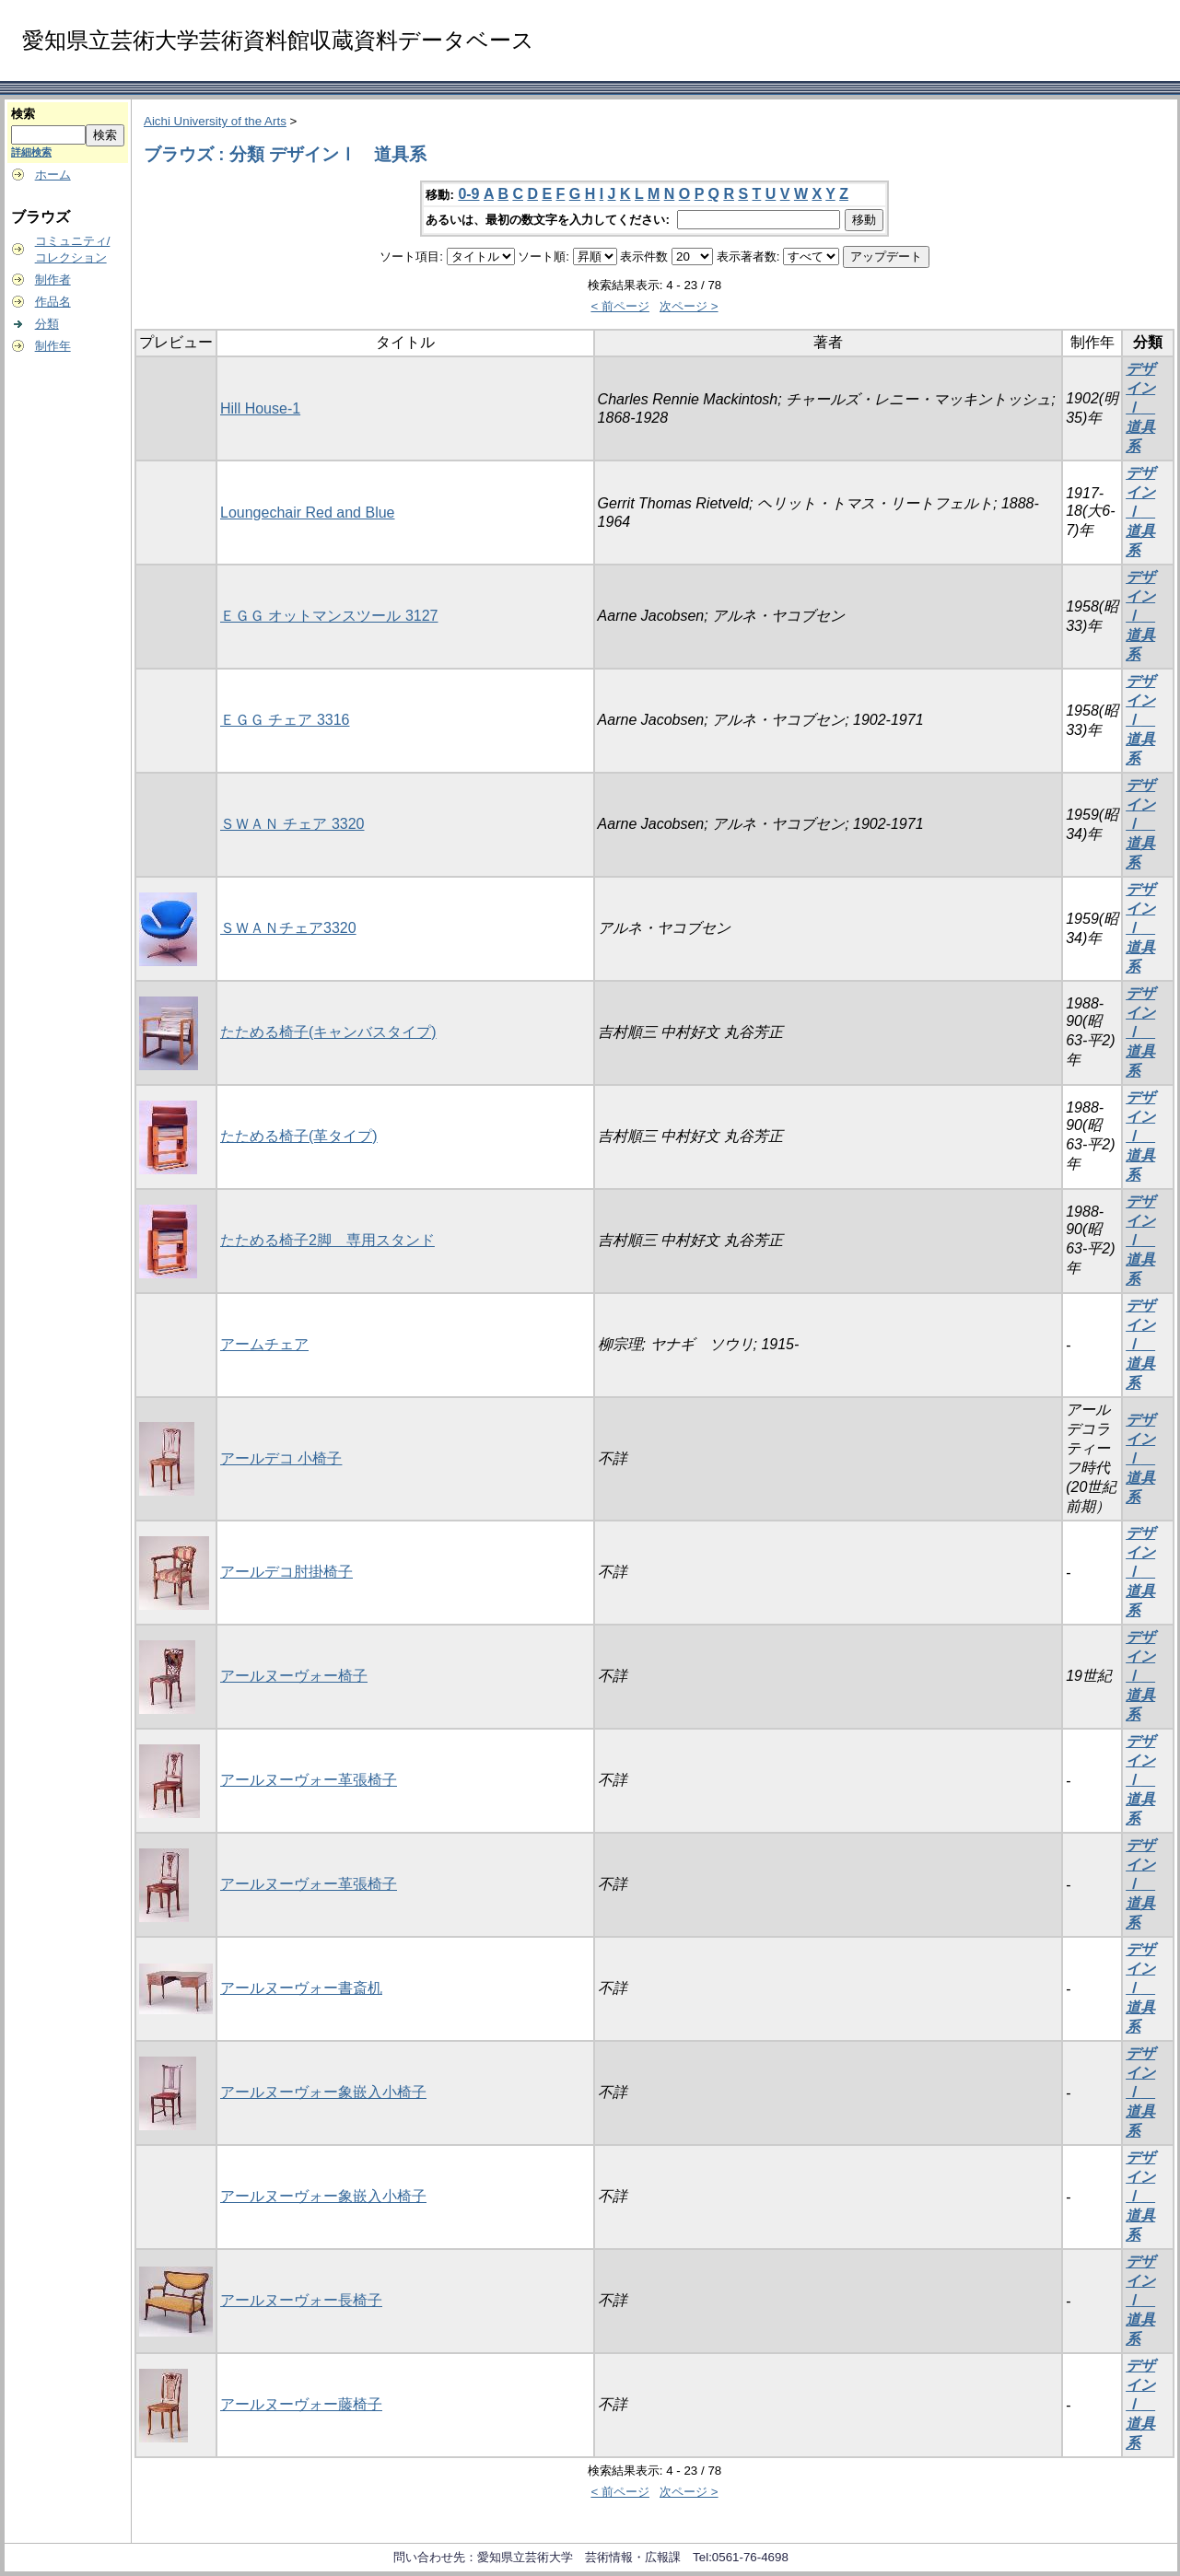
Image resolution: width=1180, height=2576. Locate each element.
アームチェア (264, 1344)
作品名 (53, 302)
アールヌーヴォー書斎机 (301, 1988)
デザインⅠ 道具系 (1140, 407)
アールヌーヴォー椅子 (294, 1676)
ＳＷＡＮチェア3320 (288, 928)
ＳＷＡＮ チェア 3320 (292, 824)
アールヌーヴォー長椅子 (301, 2300)
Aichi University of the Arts (215, 121)
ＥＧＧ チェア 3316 (284, 720)
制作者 (53, 279)
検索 (23, 114)
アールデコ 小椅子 (281, 1458)
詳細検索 (31, 151)
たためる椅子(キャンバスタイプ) (328, 1032)
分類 (47, 324)
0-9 (468, 194)
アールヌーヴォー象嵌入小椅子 (323, 2092)
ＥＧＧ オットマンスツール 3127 (329, 616)
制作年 (53, 346)
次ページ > (689, 306)
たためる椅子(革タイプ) (299, 1136)
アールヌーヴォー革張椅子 (308, 1780)
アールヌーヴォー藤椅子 (301, 2404)
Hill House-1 (260, 408)
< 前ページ (619, 306)
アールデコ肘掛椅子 (286, 1571)
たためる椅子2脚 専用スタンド (327, 1240)
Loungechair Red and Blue (307, 512)
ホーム (53, 174)
